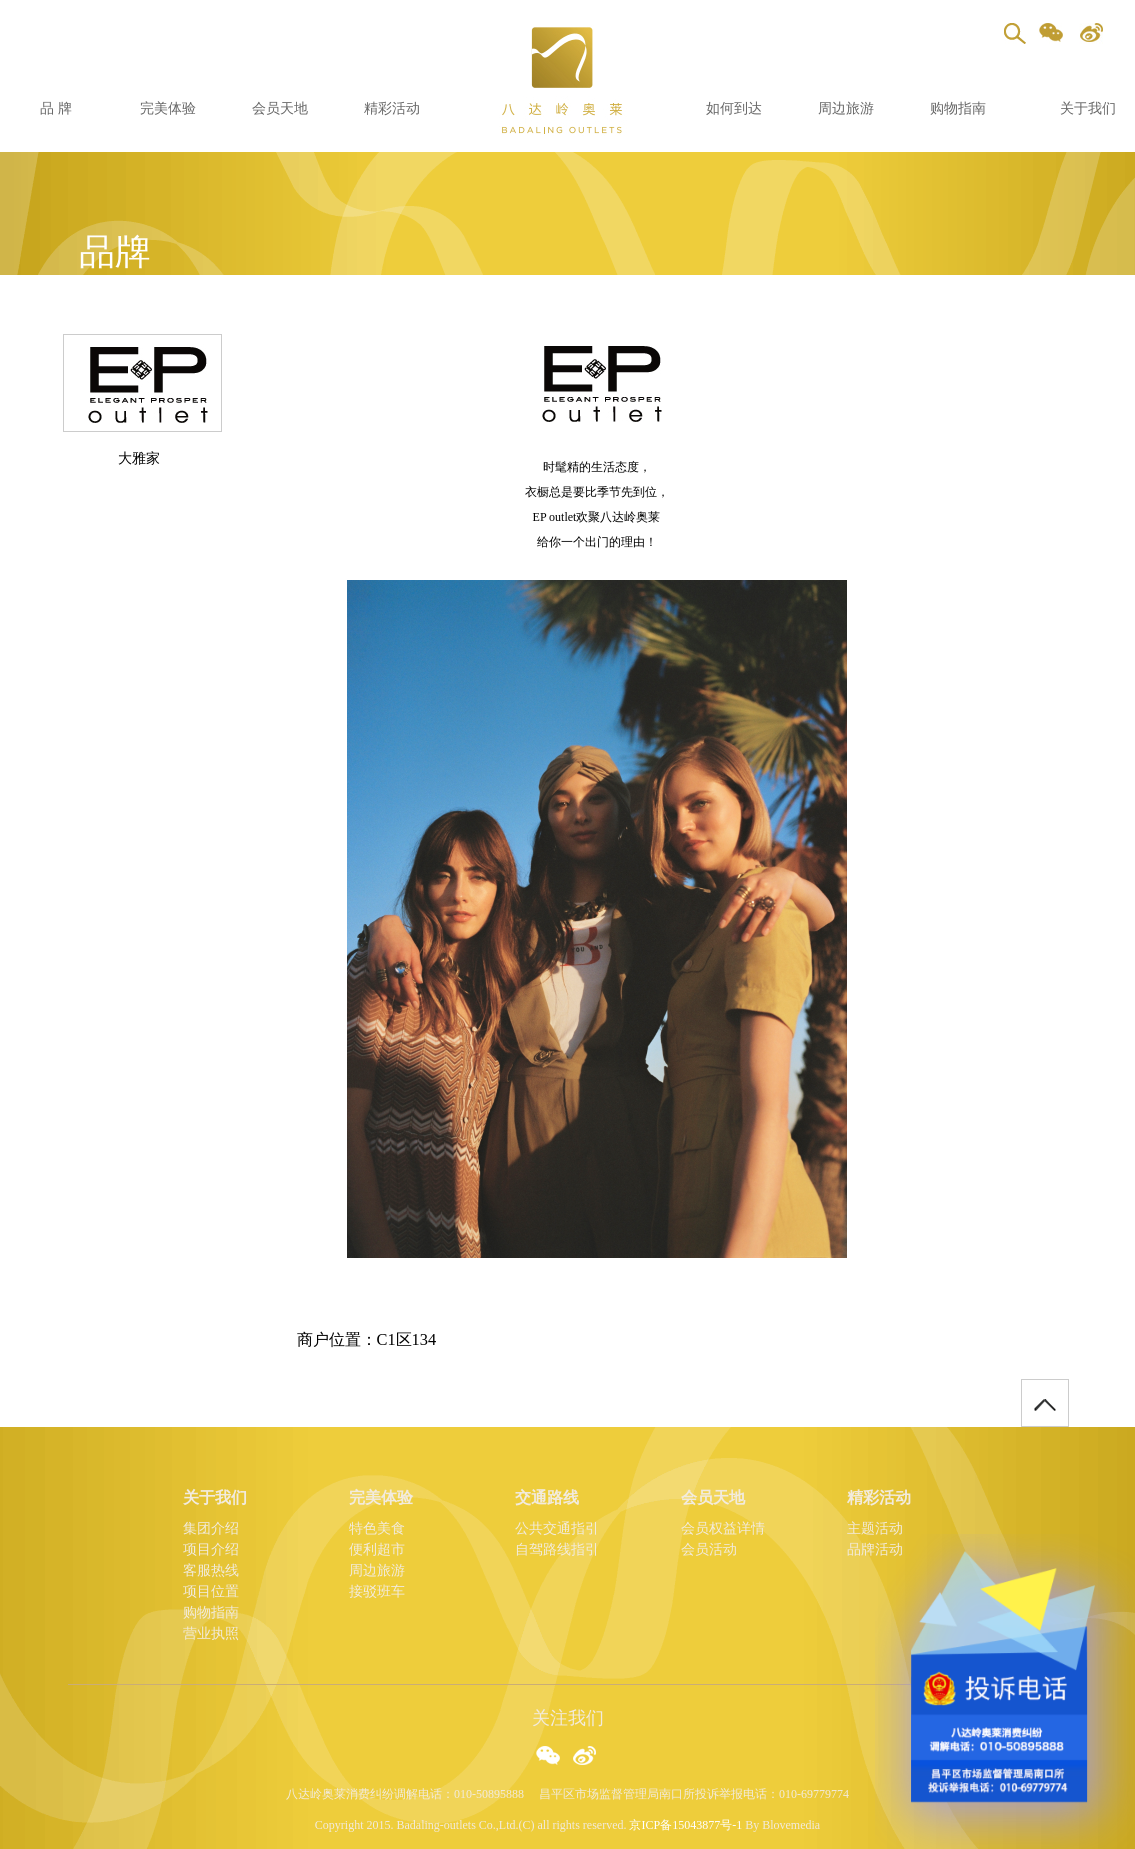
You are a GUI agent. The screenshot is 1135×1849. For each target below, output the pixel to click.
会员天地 (280, 108)
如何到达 (734, 108)
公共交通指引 (557, 1528)
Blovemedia (791, 1825)
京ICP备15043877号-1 (685, 1825)
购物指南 (958, 108)
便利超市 (377, 1549)
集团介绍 (211, 1528)
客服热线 (211, 1570)
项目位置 (211, 1591)
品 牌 (56, 108)
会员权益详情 (723, 1528)
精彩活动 (392, 108)
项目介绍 (211, 1549)
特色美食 (377, 1528)
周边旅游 (846, 108)
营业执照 (211, 1633)
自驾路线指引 (557, 1549)
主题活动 (875, 1528)
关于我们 (1088, 108)
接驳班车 (377, 1591)
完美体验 (168, 108)
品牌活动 (875, 1549)
